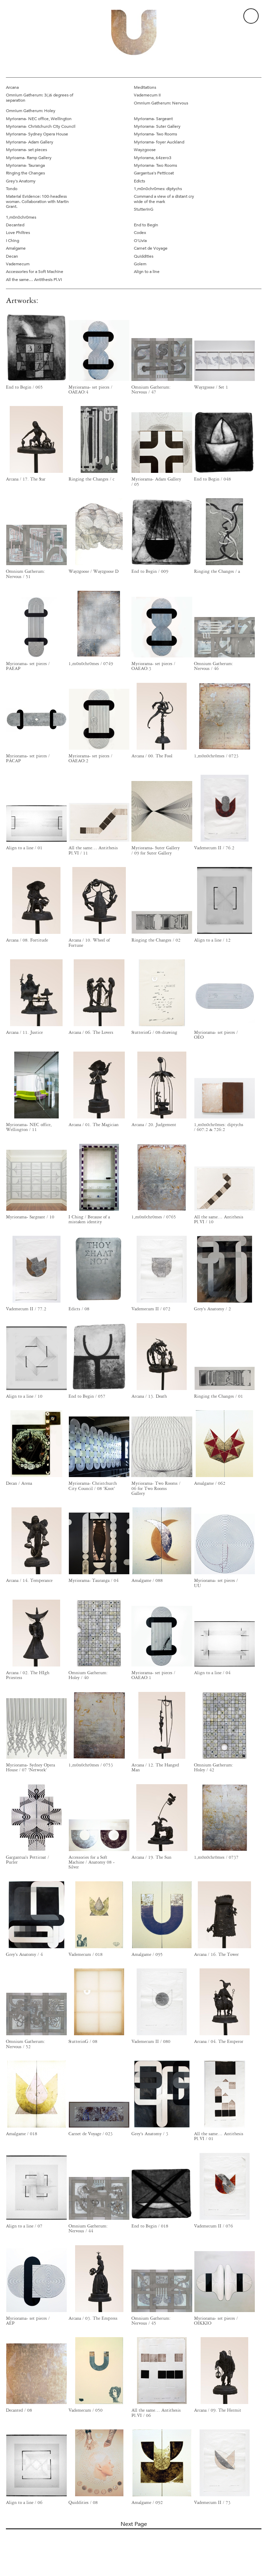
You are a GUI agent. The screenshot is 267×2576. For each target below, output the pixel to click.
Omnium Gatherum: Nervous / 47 (151, 389)
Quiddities (143, 255)
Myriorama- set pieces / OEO (216, 1035)
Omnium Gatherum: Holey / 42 (213, 1767)
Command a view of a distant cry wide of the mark (164, 199)
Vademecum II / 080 (150, 2041)
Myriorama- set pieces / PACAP (28, 758)
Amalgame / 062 (209, 1483)
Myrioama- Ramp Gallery (28, 157)
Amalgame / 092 (147, 2502)
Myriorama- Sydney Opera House (37, 133)
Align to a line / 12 (212, 940)
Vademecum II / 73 (212, 2502)
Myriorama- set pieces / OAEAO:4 (90, 389)
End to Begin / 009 (149, 571)
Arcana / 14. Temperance (29, 1580)
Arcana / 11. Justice (24, 1032)
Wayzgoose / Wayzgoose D (93, 571)
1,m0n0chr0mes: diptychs (158, 188)
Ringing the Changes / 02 (155, 940)
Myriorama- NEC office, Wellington (39, 118)
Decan (12, 255)
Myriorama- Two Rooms (155, 133)
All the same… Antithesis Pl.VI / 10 (218, 1219)
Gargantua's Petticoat (154, 172)
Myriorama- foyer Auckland (159, 141)
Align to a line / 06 (24, 2502)
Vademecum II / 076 (213, 2226)
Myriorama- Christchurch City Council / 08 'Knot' (92, 1486)
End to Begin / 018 (149, 2226)
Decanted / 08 (19, 2410)
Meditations (145, 87)
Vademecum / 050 (85, 2410)
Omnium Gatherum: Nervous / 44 (88, 2228)
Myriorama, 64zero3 (152, 157)
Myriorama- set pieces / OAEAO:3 (153, 666)
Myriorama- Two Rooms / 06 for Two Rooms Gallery (155, 1488)
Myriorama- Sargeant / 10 (30, 1217)
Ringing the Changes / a (217, 571)
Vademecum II (147, 94)
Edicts (139, 180)
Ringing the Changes (25, 172)
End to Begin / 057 (86, 1396)
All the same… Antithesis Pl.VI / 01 (218, 2136)
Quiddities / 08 (83, 2502)
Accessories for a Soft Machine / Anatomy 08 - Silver (91, 1862)
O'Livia (140, 240)
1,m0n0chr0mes (21, 216)
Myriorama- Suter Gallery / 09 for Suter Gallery (155, 850)
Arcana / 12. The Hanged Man (155, 1767)
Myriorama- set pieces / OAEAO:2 (90, 758)
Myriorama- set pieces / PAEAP (28, 666)
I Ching (12, 240)
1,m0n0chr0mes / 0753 (90, 1765)
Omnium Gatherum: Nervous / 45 (151, 2321)
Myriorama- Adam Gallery (29, 141)
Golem (140, 263)
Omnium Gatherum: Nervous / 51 (25, 574)
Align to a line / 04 (212, 1673)
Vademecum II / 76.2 (214, 848)
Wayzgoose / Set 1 (211, 387)
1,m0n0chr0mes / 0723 (216, 756)
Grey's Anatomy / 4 (24, 1954)
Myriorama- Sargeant (153, 118)
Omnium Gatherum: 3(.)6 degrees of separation (39, 97)
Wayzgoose (145, 149)
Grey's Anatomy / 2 (212, 1309)
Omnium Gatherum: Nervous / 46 (213, 666)
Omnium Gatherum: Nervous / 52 (25, 2044)
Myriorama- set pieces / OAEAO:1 (153, 1675)
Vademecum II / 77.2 (26, 1309)
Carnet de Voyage (151, 247)
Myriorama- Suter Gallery (157, 126)
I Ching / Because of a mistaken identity (89, 1219)
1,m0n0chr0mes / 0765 (153, 1217)
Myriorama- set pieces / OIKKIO (216, 2321)
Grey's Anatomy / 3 (149, 2134)
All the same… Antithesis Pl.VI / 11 (93, 850)
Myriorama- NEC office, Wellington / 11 (29, 1127)
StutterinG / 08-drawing (154, 1032)
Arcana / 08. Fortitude (27, 940)
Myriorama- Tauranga (25, 165)
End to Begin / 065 (24, 387)
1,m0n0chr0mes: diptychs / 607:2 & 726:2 (218, 1127)
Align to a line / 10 (24, 1396)
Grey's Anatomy (20, 180)
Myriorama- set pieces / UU (216, 1583)
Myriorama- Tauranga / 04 (93, 1580)
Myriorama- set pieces (26, 149)
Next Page (134, 2524)
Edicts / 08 (78, 1309)
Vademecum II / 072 (150, 1309)
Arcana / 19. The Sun (151, 1857)
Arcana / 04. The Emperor (218, 2041)
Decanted (15, 224)
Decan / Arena (19, 1483)
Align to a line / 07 (24, 2226)
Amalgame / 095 (147, 1954)
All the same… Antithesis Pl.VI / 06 (156, 2412)
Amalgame (16, 247)
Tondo (11, 188)
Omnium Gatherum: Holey (30, 110)
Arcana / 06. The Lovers (90, 1032)
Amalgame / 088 (147, 1580)
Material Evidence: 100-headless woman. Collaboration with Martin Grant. (37, 201)
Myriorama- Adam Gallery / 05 (156, 481)
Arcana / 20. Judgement (153, 1124)
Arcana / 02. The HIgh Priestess (27, 1675)
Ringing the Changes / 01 (218, 1396)
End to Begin (146, 224)
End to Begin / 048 (212, 479)
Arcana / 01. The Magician (93, 1124)
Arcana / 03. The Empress (93, 2318)
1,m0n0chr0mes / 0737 (216, 1857)
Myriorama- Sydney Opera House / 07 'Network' (30, 1767)
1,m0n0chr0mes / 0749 (90, 663)
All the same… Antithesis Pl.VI (34, 279)
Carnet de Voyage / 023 (90, 2134)
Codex (140, 232)
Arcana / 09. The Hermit (217, 2410)
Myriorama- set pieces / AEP (28, 2321)
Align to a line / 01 (24, 848)
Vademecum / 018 (85, 1954)
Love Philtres (18, 232)
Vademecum (18, 263)
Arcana (12, 87)
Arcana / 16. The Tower (216, 1954)
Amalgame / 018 (21, 2134)
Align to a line (147, 271)
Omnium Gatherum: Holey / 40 (88, 1675)
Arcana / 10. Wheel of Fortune (89, 942)
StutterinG (143, 208)
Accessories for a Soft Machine (34, 271)
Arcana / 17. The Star (26, 479)
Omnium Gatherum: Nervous (161, 102)
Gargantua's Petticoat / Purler (27, 1860)
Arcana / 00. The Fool (151, 756)
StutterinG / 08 (82, 2041)
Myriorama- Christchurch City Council (40, 126)
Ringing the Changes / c (91, 479)
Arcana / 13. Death (149, 1396)
